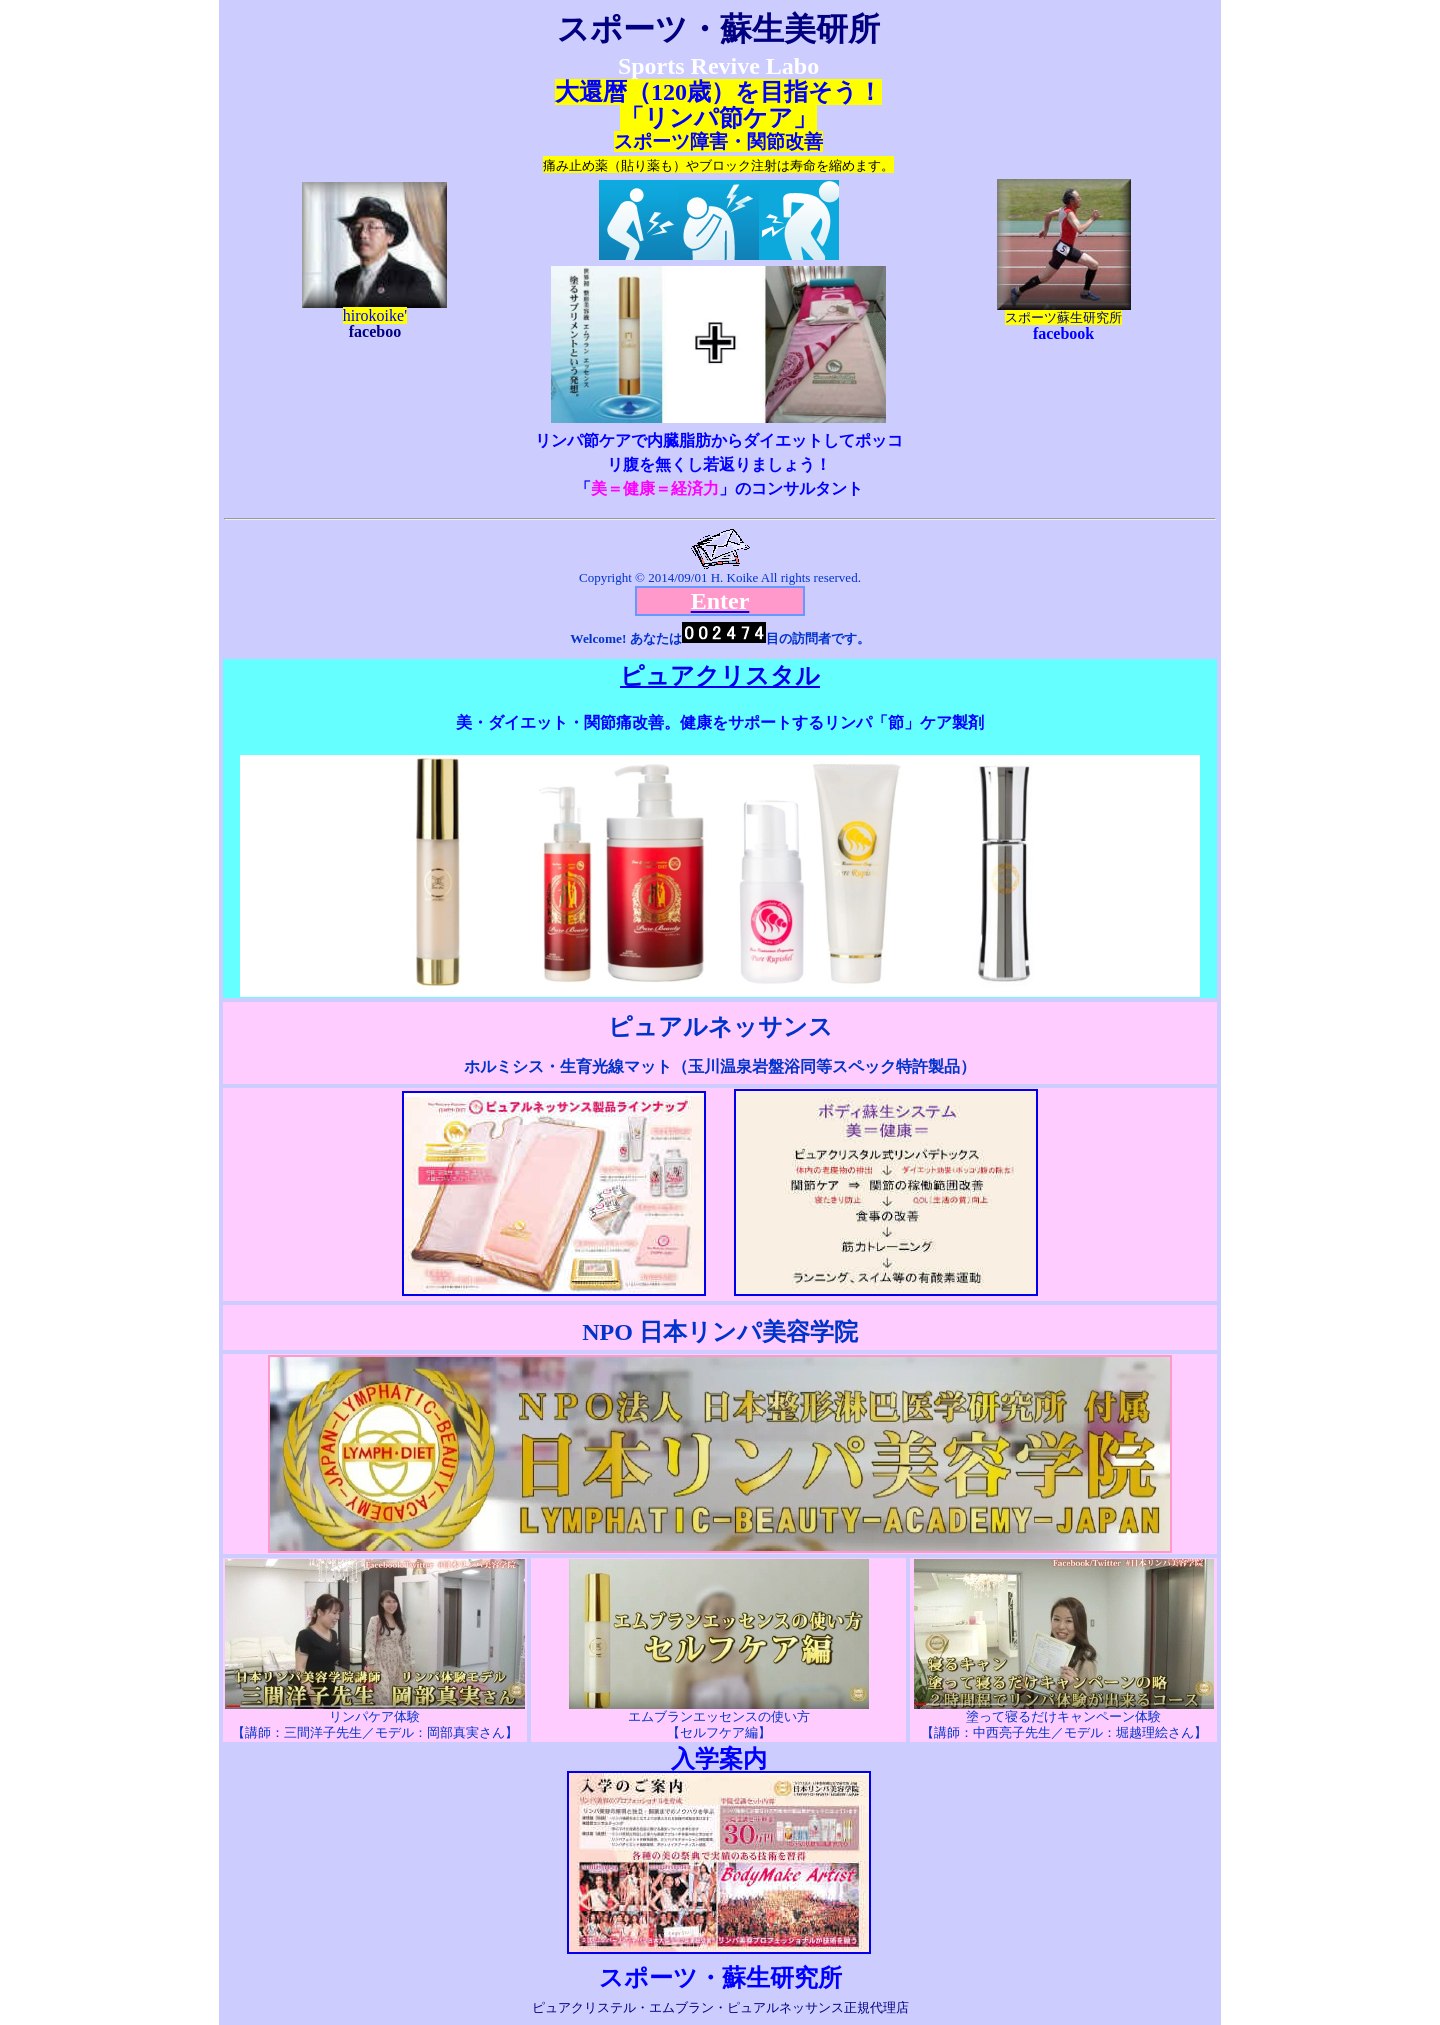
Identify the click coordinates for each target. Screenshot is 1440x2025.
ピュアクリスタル (720, 676)
